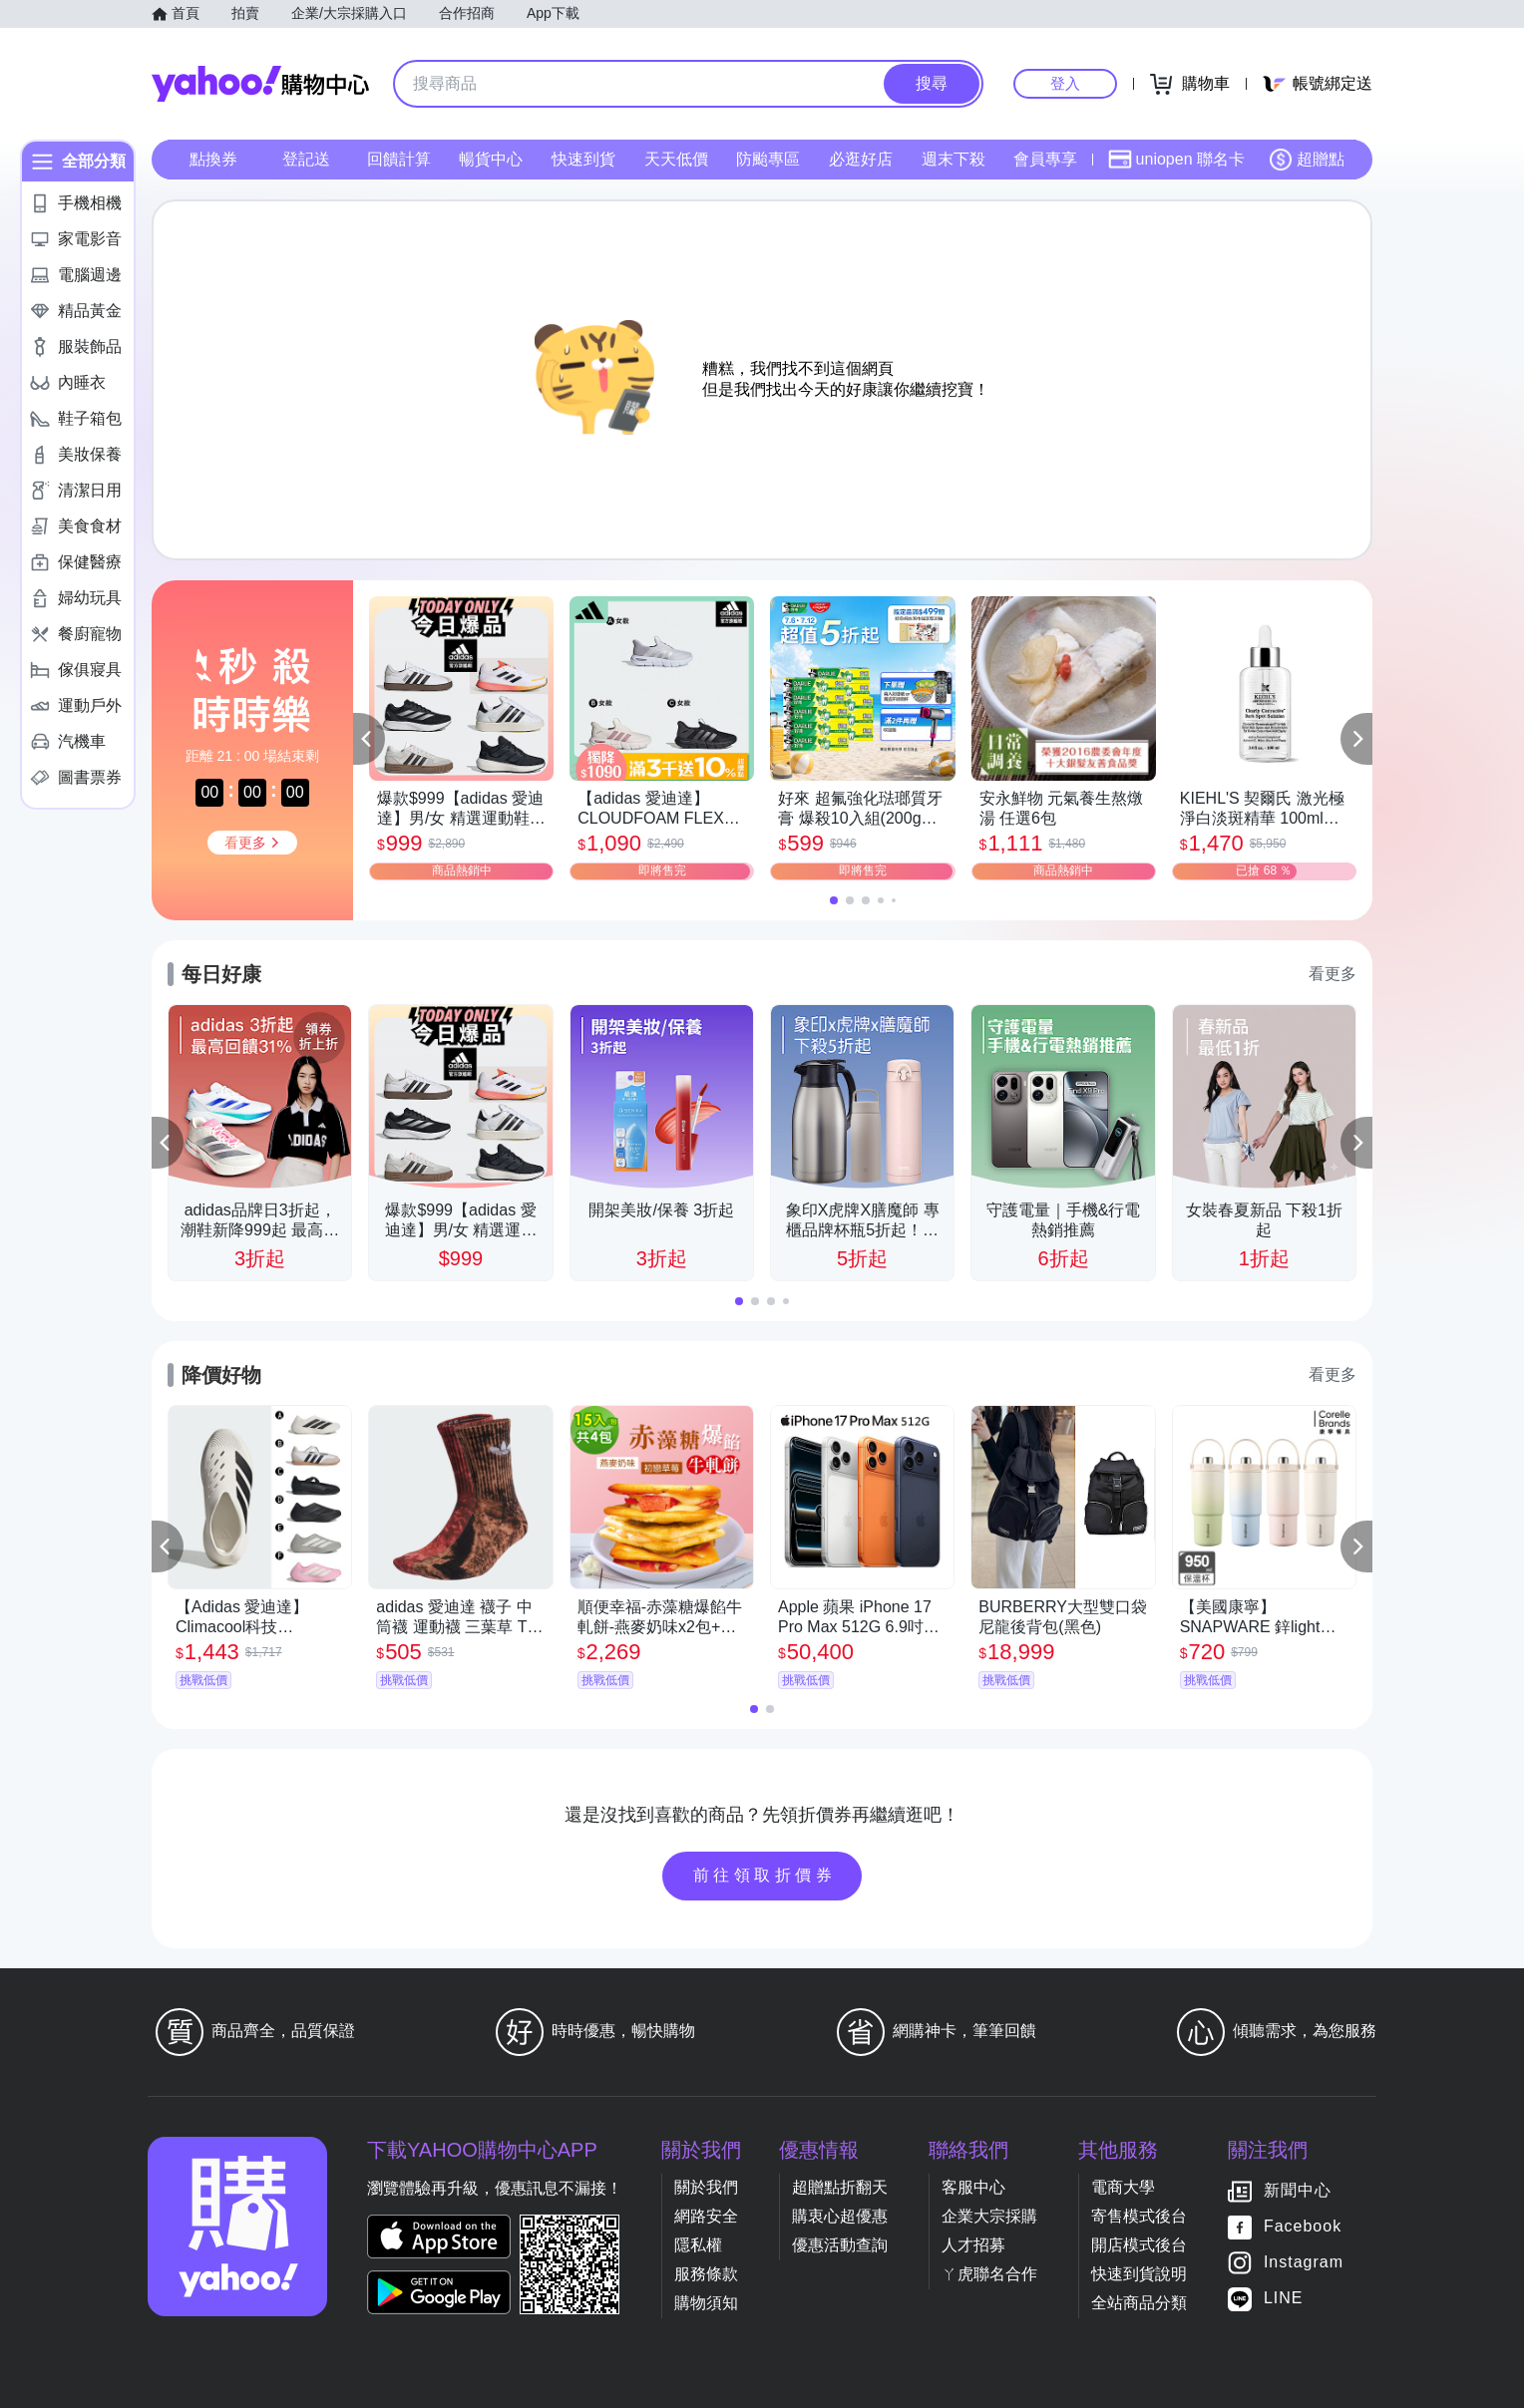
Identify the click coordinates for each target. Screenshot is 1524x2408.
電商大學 (1123, 2187)
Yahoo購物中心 (260, 84)
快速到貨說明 (1139, 2273)
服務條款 (706, 2273)
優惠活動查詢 (840, 2244)
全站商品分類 (1139, 2302)
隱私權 (698, 2244)
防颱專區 (768, 159)
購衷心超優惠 (840, 2216)
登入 (1065, 83)
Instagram (1303, 2261)
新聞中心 (1298, 2190)
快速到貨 (583, 159)
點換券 (213, 159)
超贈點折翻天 (840, 2187)
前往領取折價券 (765, 1875)
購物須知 (706, 2302)
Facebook (1302, 2226)
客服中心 (973, 2187)
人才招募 (973, 2244)
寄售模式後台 (1139, 2216)
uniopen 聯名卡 (1176, 160)
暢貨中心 (491, 159)
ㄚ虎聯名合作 (989, 2273)
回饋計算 (399, 159)
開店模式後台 (1139, 2244)
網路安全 (706, 2216)
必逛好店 (861, 159)
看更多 (1332, 973)
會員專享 (1045, 159)
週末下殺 (953, 159)
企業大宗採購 (989, 2216)
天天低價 (676, 159)
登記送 (306, 159)
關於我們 (706, 2187)
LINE (1284, 2297)
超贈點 (1306, 160)
